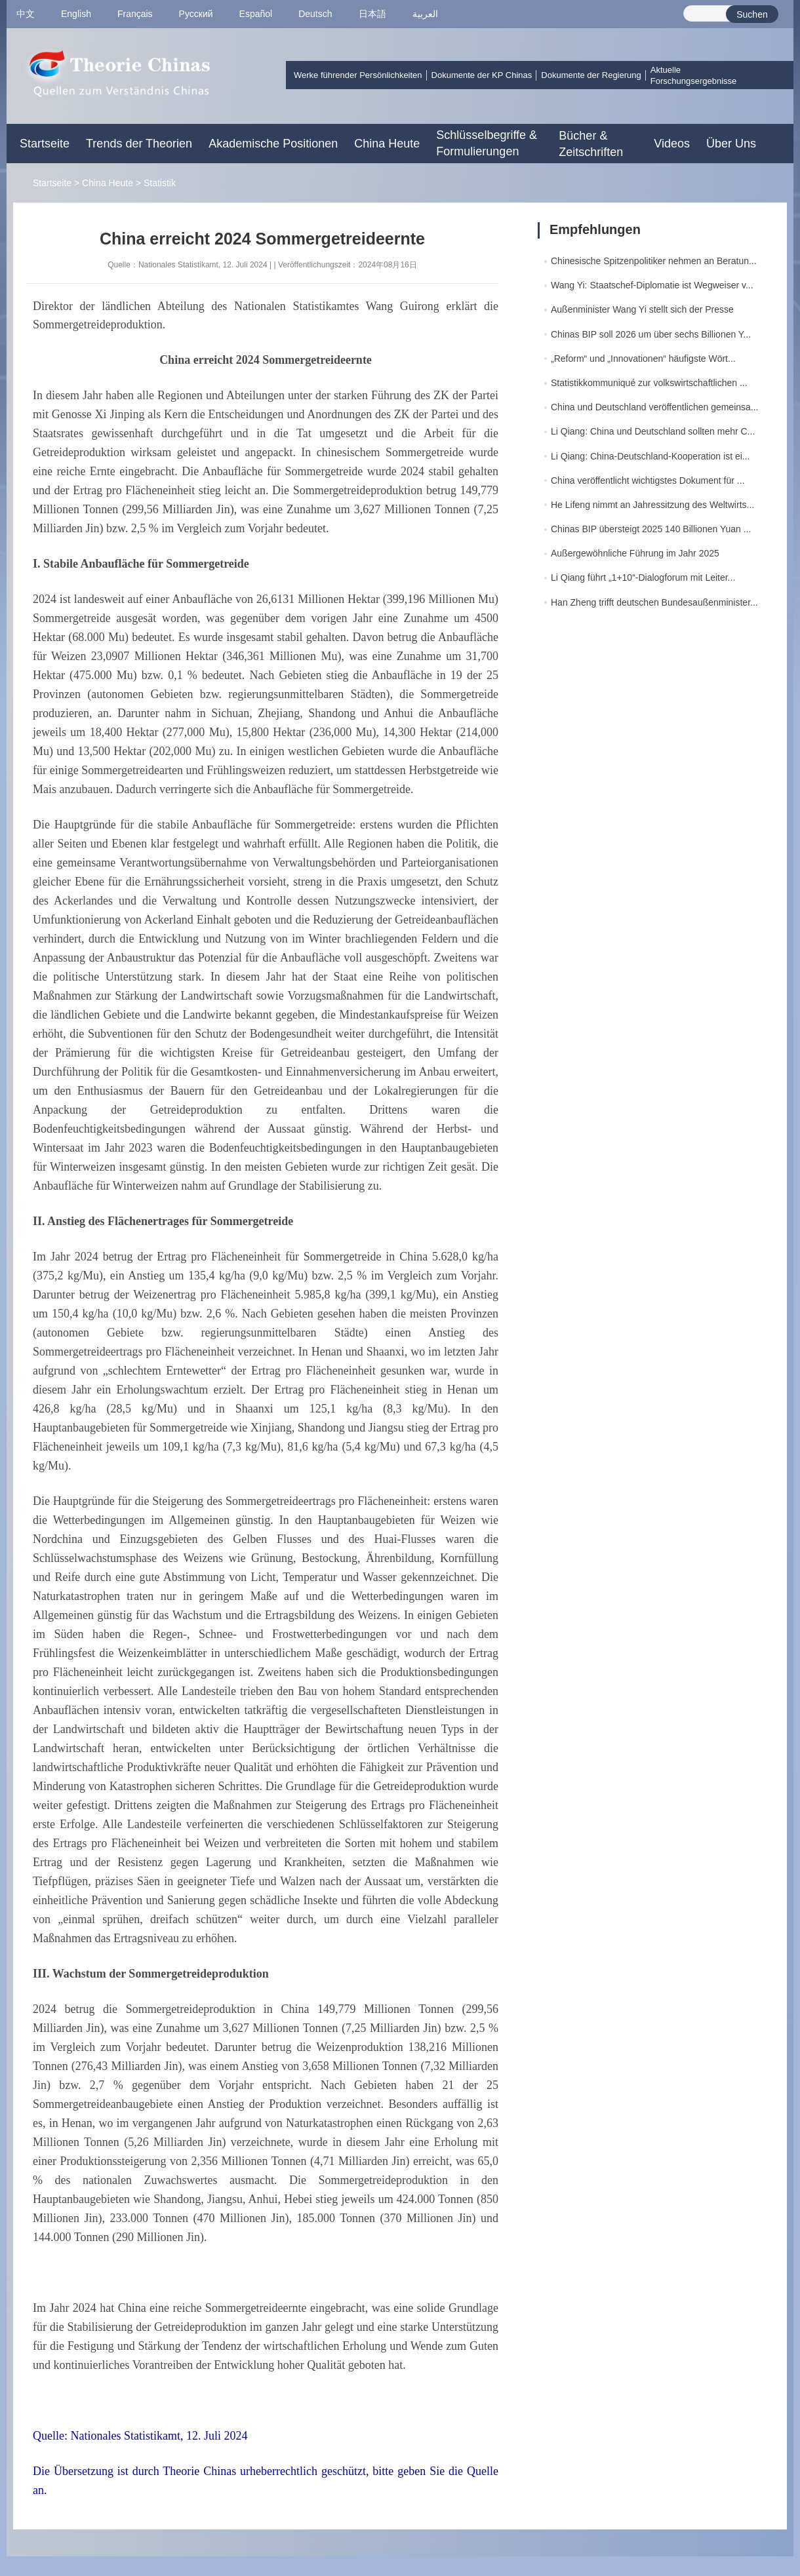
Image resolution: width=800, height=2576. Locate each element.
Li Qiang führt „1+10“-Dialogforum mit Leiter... (643, 577)
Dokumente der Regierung (591, 75)
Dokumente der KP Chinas (481, 75)
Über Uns (731, 143)
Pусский (196, 14)
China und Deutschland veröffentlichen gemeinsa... (655, 407)
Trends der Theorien (139, 143)
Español (256, 14)
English (76, 14)
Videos (672, 143)
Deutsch (315, 14)
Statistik (160, 183)
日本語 (372, 14)
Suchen (751, 14)
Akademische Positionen (273, 143)
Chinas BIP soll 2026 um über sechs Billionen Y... (651, 334)
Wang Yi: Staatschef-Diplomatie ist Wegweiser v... (652, 285)
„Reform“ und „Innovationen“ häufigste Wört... (643, 358)
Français (135, 14)
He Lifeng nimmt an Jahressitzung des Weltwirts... (652, 504)
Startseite (45, 143)
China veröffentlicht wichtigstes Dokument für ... (647, 480)
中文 (25, 14)
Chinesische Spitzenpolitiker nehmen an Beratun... (654, 261)
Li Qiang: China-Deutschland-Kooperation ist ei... (650, 456)
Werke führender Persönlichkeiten (358, 75)
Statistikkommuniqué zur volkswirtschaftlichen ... (649, 383)
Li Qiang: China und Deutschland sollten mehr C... (653, 431)
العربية (425, 14)
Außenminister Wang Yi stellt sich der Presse (642, 309)
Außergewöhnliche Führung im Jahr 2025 (635, 553)
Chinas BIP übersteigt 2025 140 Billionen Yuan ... (651, 529)
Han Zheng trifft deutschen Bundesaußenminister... (654, 602)
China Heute (387, 143)
